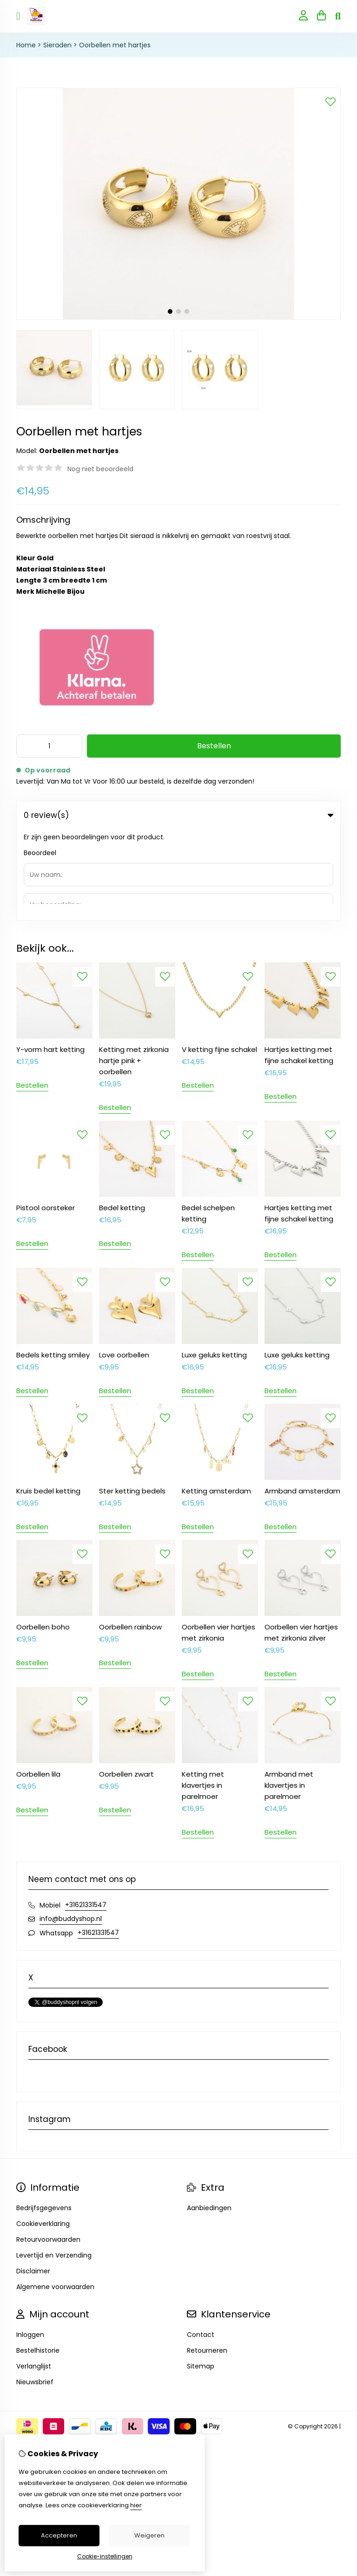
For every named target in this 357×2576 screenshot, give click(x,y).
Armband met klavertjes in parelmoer (288, 1694)
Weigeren (149, 2535)
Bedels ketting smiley (53, 1264)
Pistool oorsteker (45, 1117)
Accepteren (59, 2535)
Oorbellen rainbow (130, 1536)
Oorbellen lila (38, 1683)
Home (26, 45)
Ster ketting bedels (132, 1400)
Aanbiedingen (209, 2117)
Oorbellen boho (43, 1536)
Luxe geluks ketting (214, 1264)
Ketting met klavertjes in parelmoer (203, 1694)
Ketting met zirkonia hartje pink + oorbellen (134, 970)
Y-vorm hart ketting (50, 958)
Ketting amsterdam (216, 1400)
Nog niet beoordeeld (100, 469)
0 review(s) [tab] (178, 815)
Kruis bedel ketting (48, 1400)
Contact (200, 2243)
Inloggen (30, 2243)
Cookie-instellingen (104, 2556)
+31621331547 (85, 1813)
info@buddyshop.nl (71, 1827)
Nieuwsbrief (34, 2291)
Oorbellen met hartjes (115, 45)
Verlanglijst (33, 2275)
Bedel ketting (122, 1117)
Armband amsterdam (302, 1400)
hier (136, 2505)
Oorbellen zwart (126, 1683)
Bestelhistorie (38, 2259)
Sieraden (57, 45)
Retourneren (207, 2259)
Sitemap (200, 2275)
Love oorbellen (124, 1264)
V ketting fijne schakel (219, 958)
